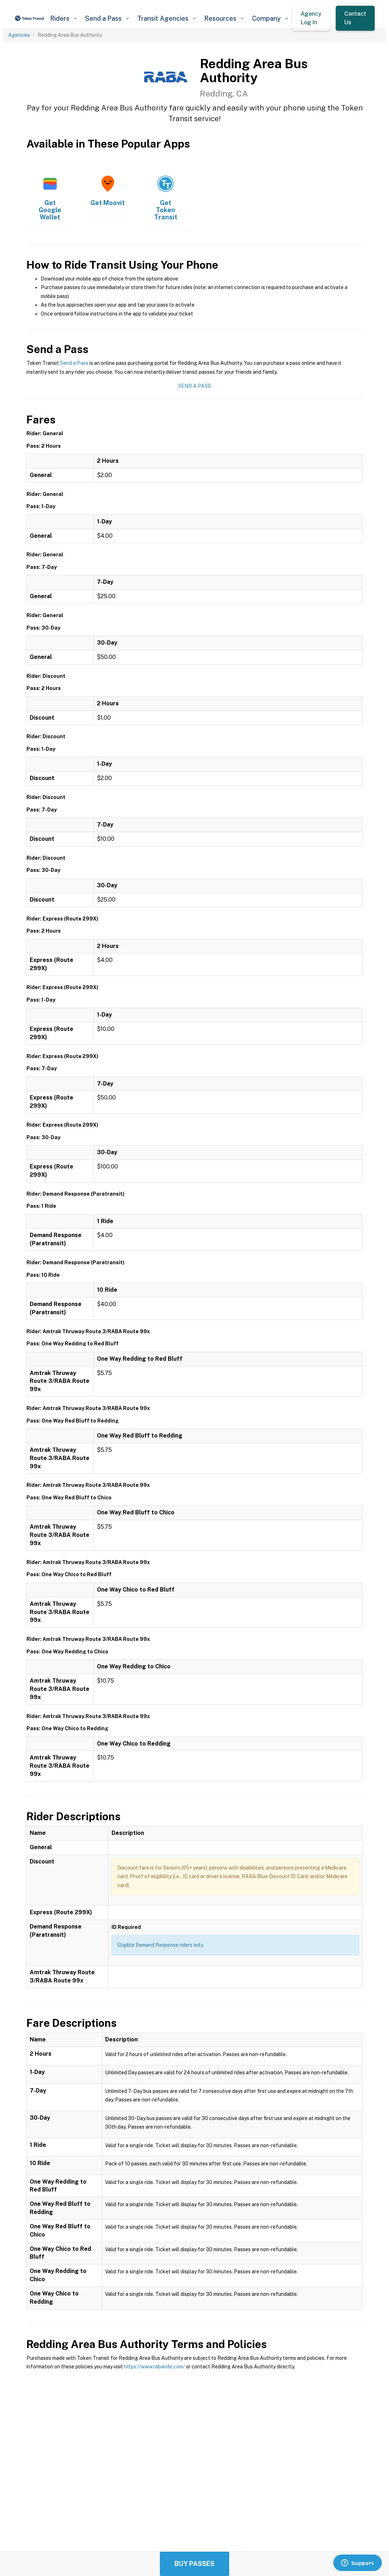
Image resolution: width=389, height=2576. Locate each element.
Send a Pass (74, 363)
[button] (63, 18)
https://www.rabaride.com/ (154, 2366)
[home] (30, 18)
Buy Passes (194, 2563)
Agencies (19, 35)
